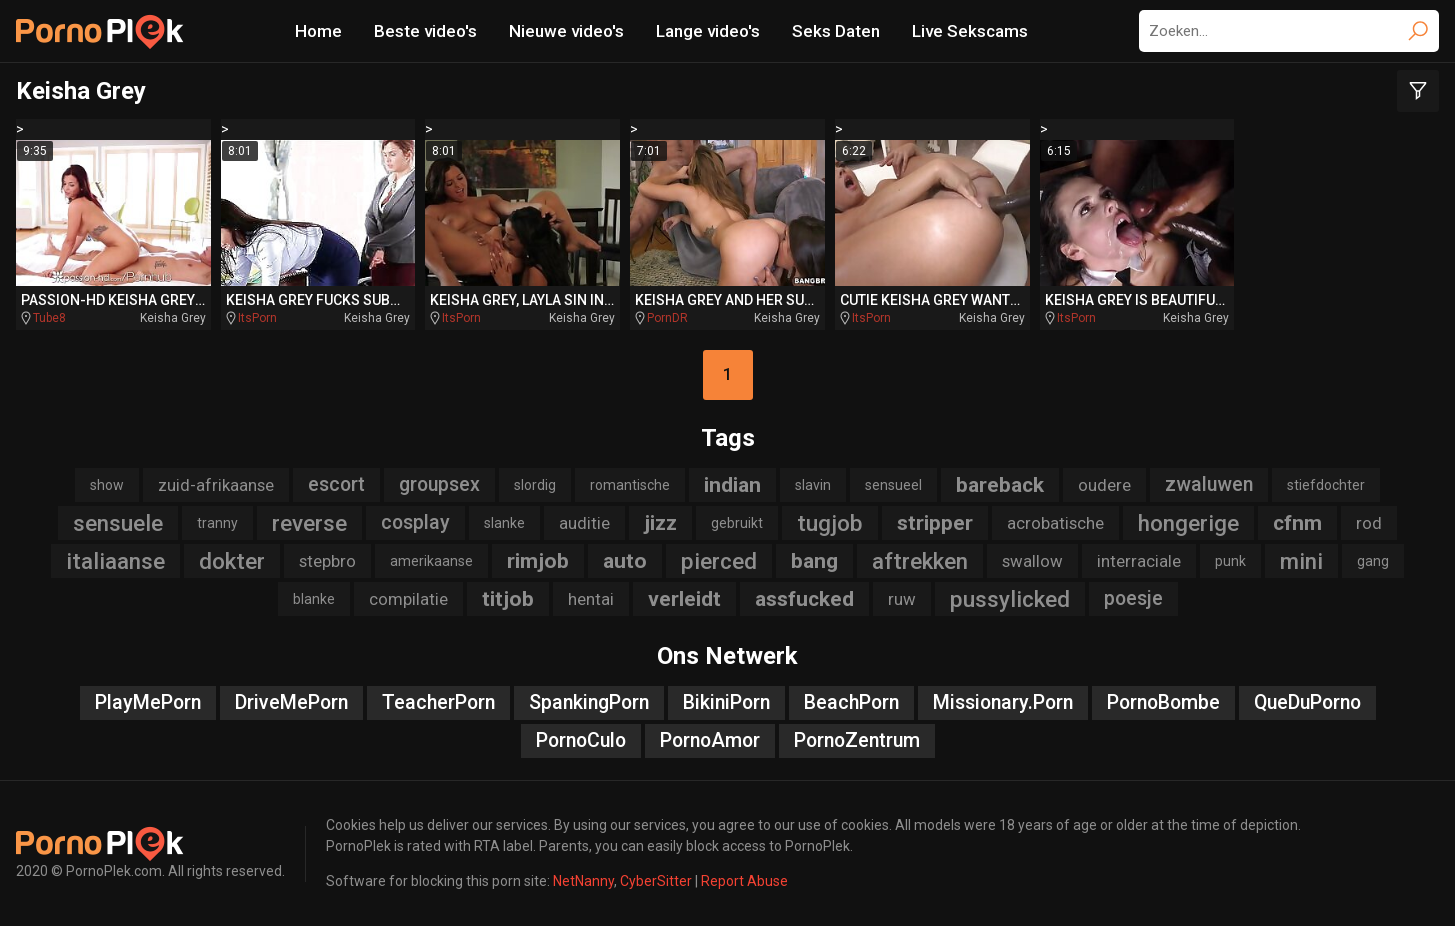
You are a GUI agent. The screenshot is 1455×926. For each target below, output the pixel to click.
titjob (508, 599)
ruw (902, 599)
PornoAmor (710, 740)
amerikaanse (431, 561)
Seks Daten (836, 31)
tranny (217, 523)
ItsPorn (257, 318)
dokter (232, 561)
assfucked (804, 599)
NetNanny (583, 881)
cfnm (1297, 523)
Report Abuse (744, 881)
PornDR (667, 318)
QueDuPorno (1307, 702)
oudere (1104, 485)
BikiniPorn (726, 702)
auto (625, 561)
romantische (630, 485)
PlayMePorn (148, 702)
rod (1369, 523)
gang (1373, 561)
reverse (309, 523)
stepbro (327, 561)
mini (1301, 561)
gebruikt (737, 523)
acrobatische (1055, 523)
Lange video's (708, 31)
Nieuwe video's (566, 31)
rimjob (538, 561)
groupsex (439, 484)
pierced (719, 561)
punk (1230, 561)
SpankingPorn (589, 702)
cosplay (415, 522)
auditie (584, 523)
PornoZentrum (857, 740)
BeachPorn (851, 702)
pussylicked (1010, 599)
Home (318, 31)
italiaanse (115, 561)
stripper (935, 523)
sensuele (118, 523)
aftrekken (920, 561)
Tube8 (49, 318)
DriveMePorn (291, 702)
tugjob (830, 523)
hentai (591, 599)
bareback (1000, 485)
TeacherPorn (438, 702)
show (107, 485)
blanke (314, 599)
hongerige (1188, 523)
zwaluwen (1209, 484)
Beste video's (425, 31)
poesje (1133, 598)
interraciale (1139, 561)
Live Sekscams (970, 31)
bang (814, 561)
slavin (813, 485)
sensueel (893, 485)
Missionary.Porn (1003, 702)
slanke (504, 523)
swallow (1032, 561)
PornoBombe (1163, 702)
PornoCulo (581, 740)
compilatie (408, 599)
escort (336, 484)
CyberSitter (656, 881)
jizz (660, 523)
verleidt (684, 599)
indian (732, 485)
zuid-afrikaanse (216, 485)
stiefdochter (1326, 485)
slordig (535, 485)
